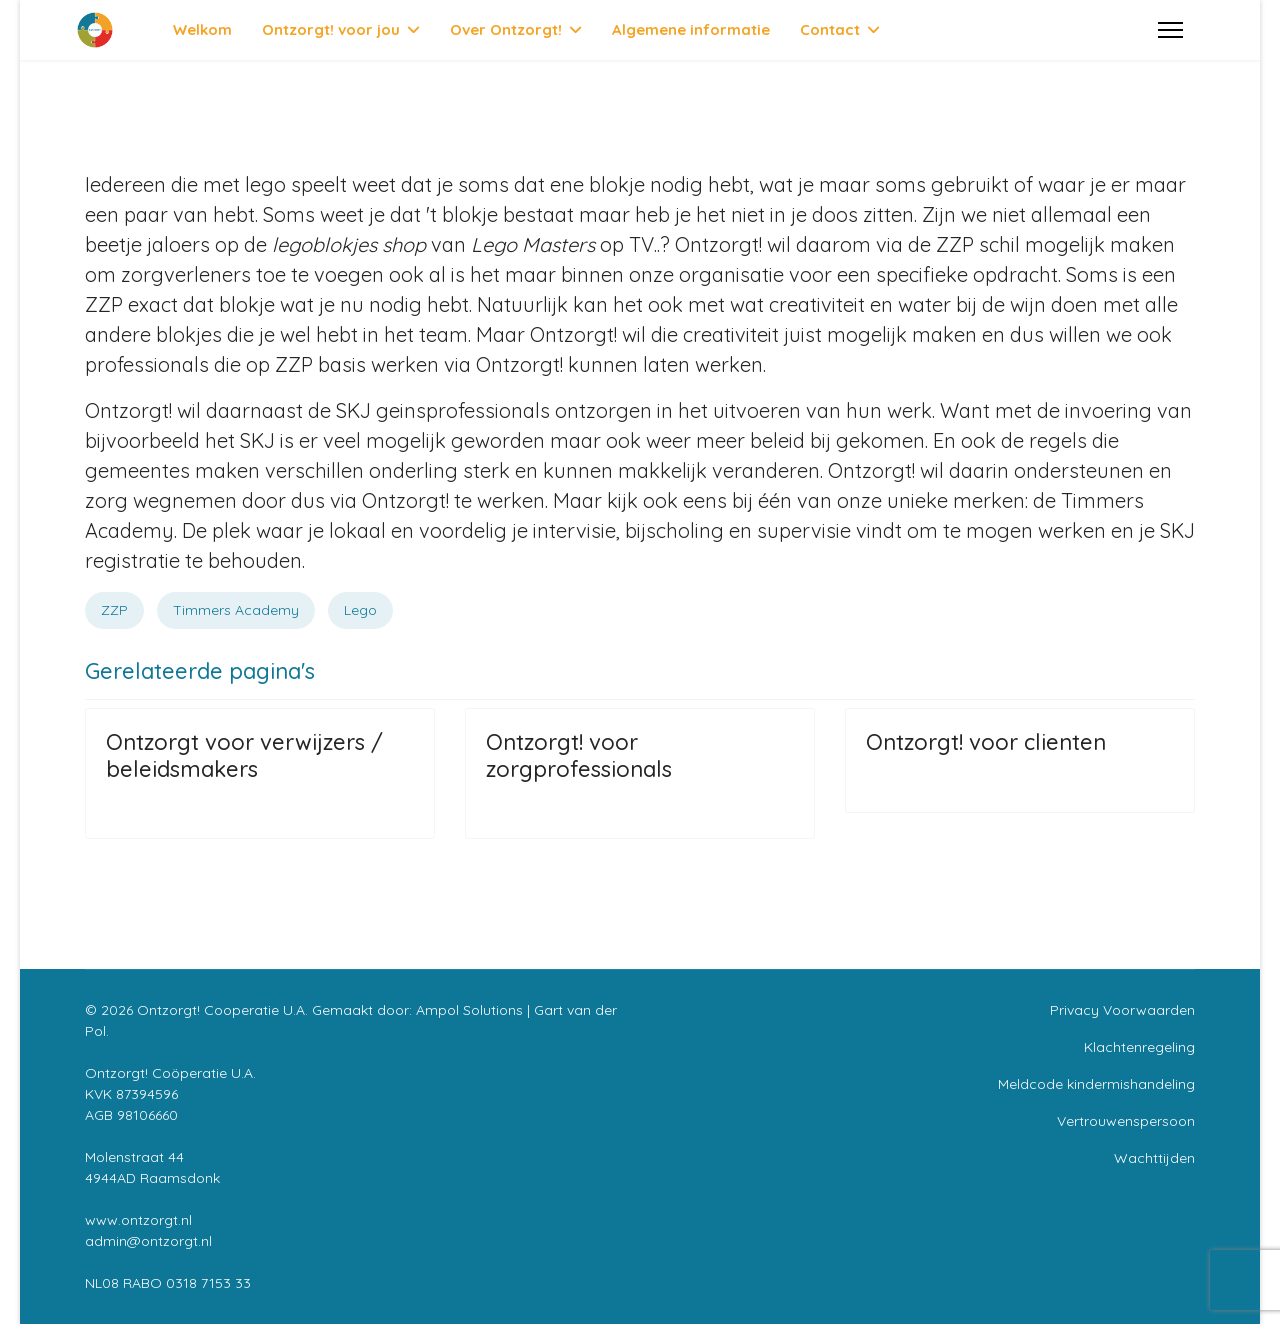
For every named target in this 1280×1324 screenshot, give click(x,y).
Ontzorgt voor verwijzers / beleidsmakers (244, 755)
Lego (360, 610)
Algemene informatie (691, 29)
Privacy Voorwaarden (1122, 1010)
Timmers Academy (236, 610)
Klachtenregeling (1139, 1047)
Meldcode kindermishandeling (1096, 1084)
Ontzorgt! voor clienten (986, 742)
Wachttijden (1154, 1158)
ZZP (114, 610)
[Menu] (1170, 30)
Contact (830, 29)
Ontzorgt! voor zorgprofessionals (579, 755)
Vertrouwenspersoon (1126, 1121)
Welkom (202, 29)
